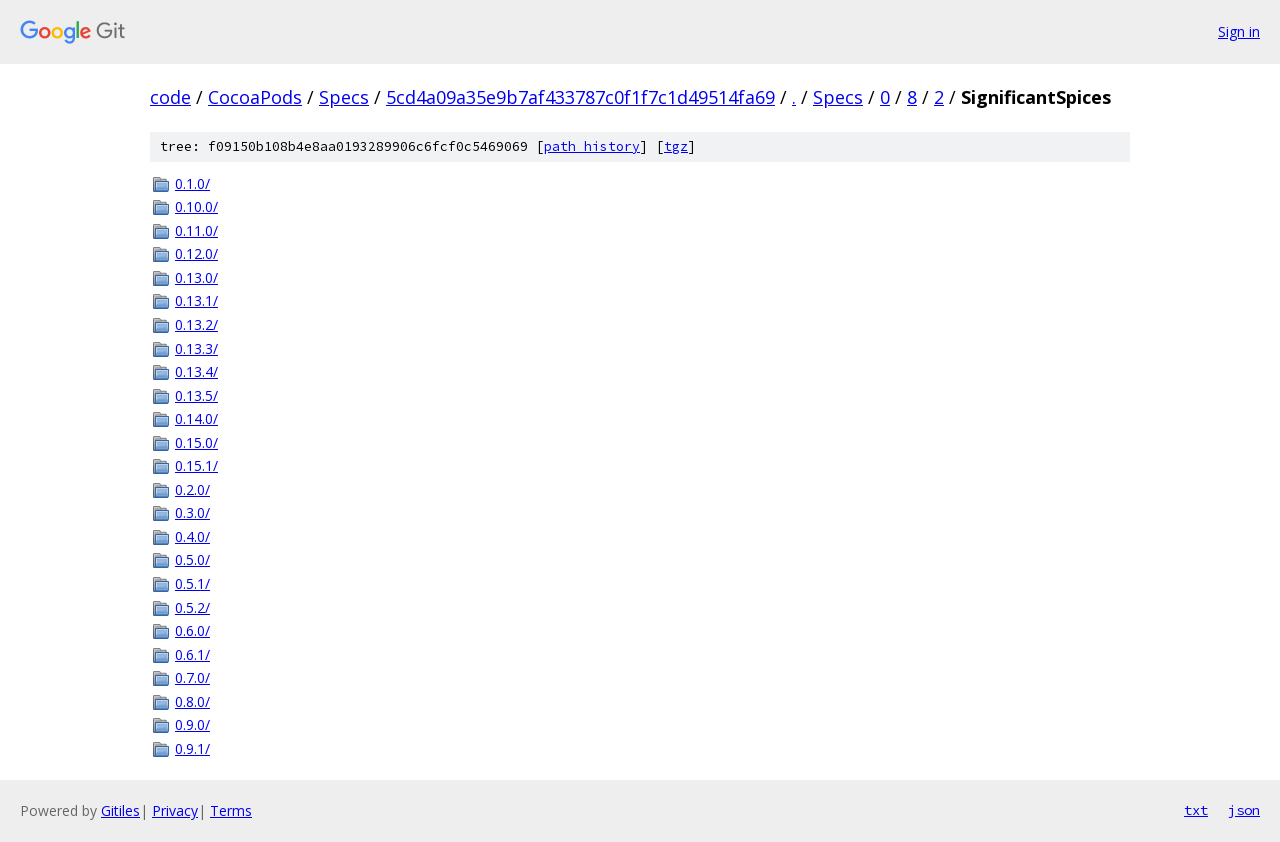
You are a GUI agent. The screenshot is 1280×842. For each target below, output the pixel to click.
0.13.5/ (196, 395)
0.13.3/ (196, 348)
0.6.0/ (192, 630)
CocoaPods (255, 97)
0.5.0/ (192, 559)
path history (592, 146)
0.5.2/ (192, 607)
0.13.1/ (196, 300)
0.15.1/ (196, 465)
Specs (344, 97)
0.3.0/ (192, 512)
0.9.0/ (192, 724)
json (1244, 810)
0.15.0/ (196, 442)
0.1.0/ (192, 183)
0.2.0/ (192, 489)
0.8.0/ (192, 701)
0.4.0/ (192, 536)
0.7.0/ (192, 677)
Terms (231, 810)
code (170, 97)
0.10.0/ (196, 206)
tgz (676, 146)
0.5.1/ (192, 583)
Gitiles (120, 810)
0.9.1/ (192, 748)
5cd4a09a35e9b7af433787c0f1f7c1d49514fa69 (580, 97)
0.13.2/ (196, 324)
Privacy (175, 810)
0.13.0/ (196, 277)
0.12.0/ (196, 253)
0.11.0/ (196, 230)
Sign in (1239, 31)
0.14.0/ (196, 418)
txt (1196, 810)
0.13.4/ (196, 371)
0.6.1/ (192, 654)
